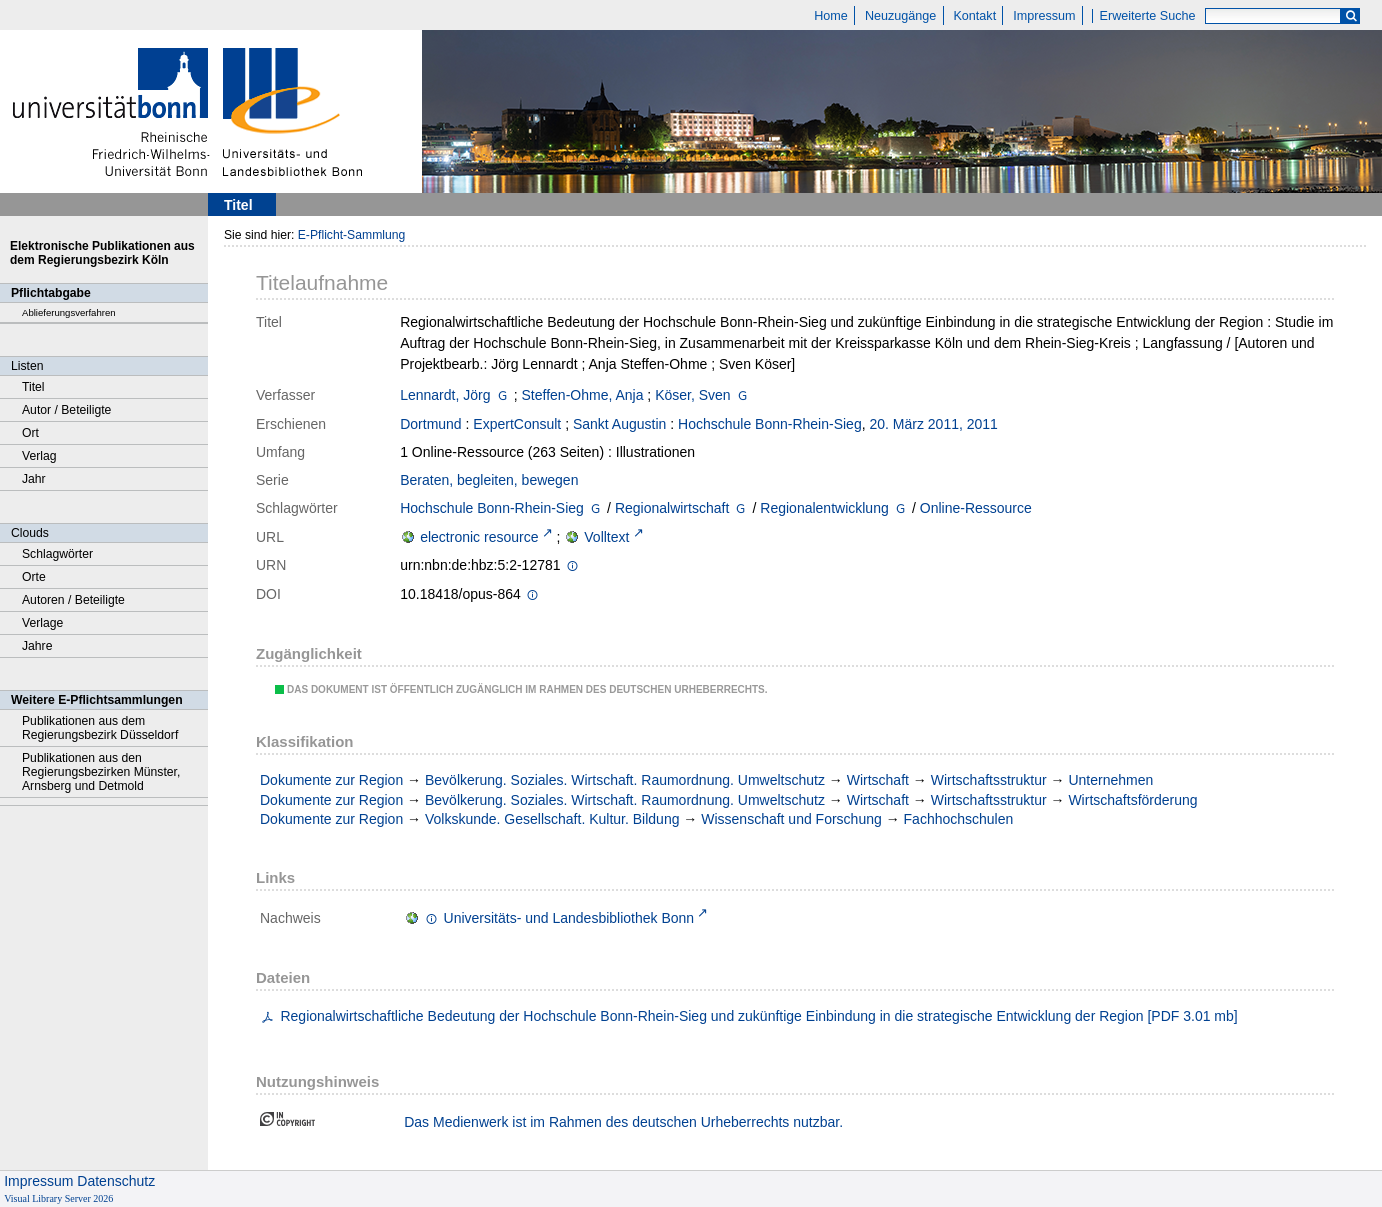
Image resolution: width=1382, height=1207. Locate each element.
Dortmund (430, 424)
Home (831, 16)
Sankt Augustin (619, 424)
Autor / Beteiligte (66, 410)
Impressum (1044, 16)
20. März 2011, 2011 (933, 424)
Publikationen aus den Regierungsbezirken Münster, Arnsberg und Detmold (101, 772)
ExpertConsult (517, 424)
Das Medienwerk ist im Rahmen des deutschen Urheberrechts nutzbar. (623, 1122)
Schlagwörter (57, 554)
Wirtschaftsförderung (1132, 800)
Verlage (42, 623)
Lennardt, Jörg (445, 395)
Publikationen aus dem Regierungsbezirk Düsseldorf (100, 728)
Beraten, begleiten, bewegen (489, 480)
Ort (30, 433)
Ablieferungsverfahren (69, 312)
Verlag (39, 456)
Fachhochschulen (959, 819)
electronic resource (479, 537)
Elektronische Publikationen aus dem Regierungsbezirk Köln (102, 253)
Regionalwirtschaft (672, 508)
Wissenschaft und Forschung (791, 819)
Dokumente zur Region (331, 780)
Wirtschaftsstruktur (989, 780)
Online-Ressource (976, 508)
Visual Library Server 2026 (58, 1198)
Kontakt (974, 16)
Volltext (606, 537)
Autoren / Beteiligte (73, 600)
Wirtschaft (878, 780)
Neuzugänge (900, 16)
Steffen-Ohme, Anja (583, 395)
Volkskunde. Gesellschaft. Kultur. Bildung (552, 819)
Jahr (34, 479)
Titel (33, 387)
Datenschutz (116, 1181)
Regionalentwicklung (824, 508)
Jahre (37, 646)
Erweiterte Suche (1148, 16)
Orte (34, 577)
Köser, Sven (693, 395)
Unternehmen (1110, 780)
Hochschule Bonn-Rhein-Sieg (770, 424)
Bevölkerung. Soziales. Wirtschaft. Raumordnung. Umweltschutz (625, 780)
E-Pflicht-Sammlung (352, 235)
